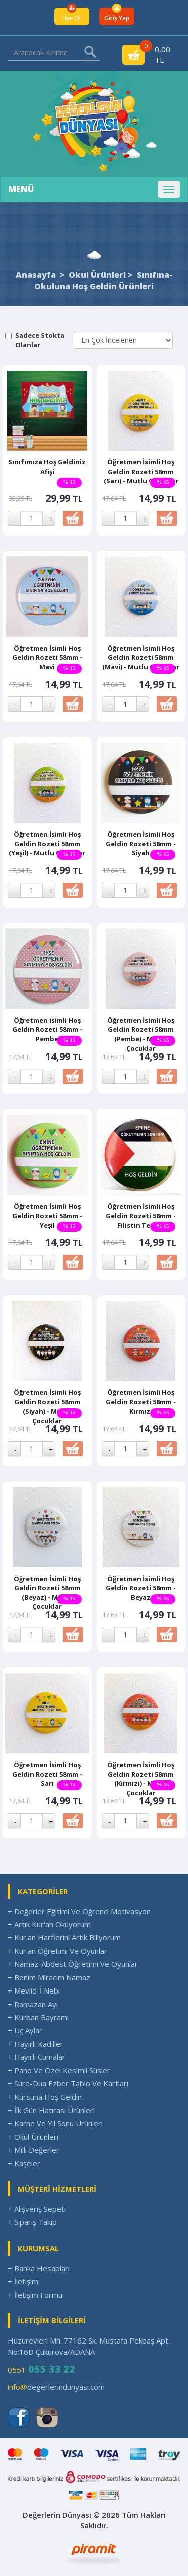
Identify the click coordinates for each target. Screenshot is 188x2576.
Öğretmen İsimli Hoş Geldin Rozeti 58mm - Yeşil (47, 1215)
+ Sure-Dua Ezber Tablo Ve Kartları (68, 2083)
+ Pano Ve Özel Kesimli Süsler (59, 2070)
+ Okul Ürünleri (33, 2137)
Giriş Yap (116, 18)
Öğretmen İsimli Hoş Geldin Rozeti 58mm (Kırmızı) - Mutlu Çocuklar (140, 1778)
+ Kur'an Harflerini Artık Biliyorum (64, 1937)
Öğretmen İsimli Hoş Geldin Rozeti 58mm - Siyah (141, 843)
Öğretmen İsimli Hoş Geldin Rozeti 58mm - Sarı (47, 1774)
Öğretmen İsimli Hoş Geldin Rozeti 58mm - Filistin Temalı (141, 1215)
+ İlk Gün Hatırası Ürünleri (51, 2110)
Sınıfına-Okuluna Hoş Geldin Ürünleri (103, 280)
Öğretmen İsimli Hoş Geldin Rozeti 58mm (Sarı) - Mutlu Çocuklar (141, 471)
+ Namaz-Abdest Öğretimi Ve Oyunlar (73, 1964)
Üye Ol (71, 18)
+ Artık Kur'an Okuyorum (49, 1924)
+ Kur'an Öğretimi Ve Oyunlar (57, 1951)
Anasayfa (36, 274)
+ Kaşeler (24, 2163)
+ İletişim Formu (35, 2295)
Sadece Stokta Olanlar (39, 340)
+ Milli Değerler (33, 2150)
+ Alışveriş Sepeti (37, 2209)
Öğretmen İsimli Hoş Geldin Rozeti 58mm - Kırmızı (141, 1402)
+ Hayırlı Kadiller (35, 2044)
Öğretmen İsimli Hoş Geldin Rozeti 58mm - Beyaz (141, 1588)
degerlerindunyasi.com (56, 2387)
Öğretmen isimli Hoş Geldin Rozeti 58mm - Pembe (47, 1029)
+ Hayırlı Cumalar (36, 2057)
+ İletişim (23, 2281)
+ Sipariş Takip (32, 2222)
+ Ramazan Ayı (33, 2004)
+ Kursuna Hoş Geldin (45, 2097)
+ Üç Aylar (25, 2030)
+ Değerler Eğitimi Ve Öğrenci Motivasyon (79, 1911)
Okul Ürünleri (97, 274)
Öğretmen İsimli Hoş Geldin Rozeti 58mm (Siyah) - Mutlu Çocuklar (47, 1406)
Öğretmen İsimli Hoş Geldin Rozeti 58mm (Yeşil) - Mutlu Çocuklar (47, 843)
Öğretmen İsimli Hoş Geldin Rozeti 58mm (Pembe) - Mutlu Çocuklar (140, 1034)
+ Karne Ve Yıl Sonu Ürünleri (55, 2123)
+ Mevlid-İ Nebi (34, 1990)
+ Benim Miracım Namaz (49, 1977)
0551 (41, 2369)
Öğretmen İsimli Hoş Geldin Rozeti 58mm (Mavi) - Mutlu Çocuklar (140, 657)
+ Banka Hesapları (39, 2268)
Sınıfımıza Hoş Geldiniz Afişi (47, 466)
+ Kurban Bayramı (38, 2017)
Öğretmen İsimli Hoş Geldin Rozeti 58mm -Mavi (47, 657)
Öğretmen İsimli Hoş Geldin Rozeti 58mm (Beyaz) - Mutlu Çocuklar (47, 1592)
